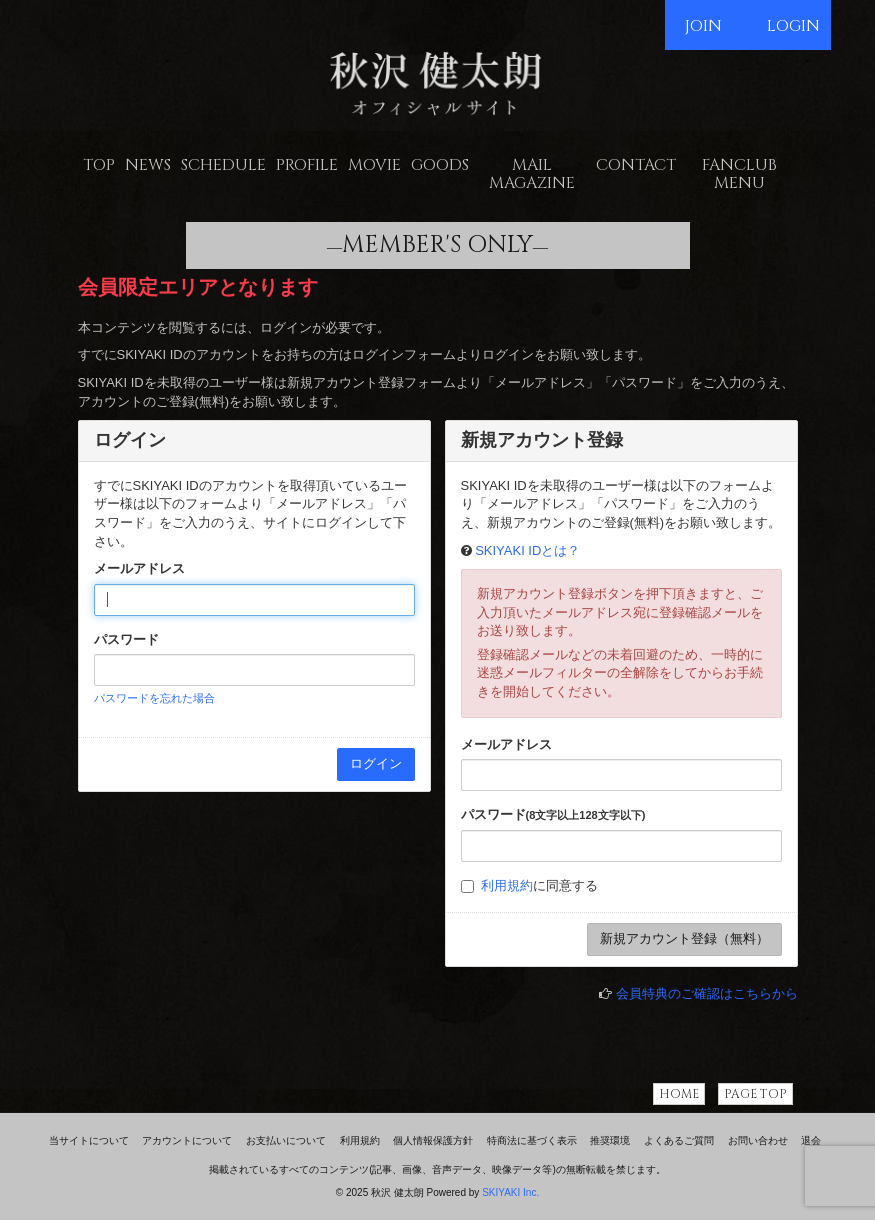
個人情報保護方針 (433, 1140)
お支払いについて (286, 1140)
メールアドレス (139, 568)
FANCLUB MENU (739, 174)
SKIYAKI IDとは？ (527, 550)
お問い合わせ (758, 1140)
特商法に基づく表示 (532, 1140)
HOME (679, 1094)
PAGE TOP (755, 1094)
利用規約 (507, 885)
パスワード (126, 639)
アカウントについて (187, 1140)
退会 (811, 1140)
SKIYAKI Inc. (510, 1192)
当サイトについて (89, 1140)
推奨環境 (610, 1140)
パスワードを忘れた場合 (154, 698)
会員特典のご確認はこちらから (707, 993)
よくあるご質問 (679, 1140)
